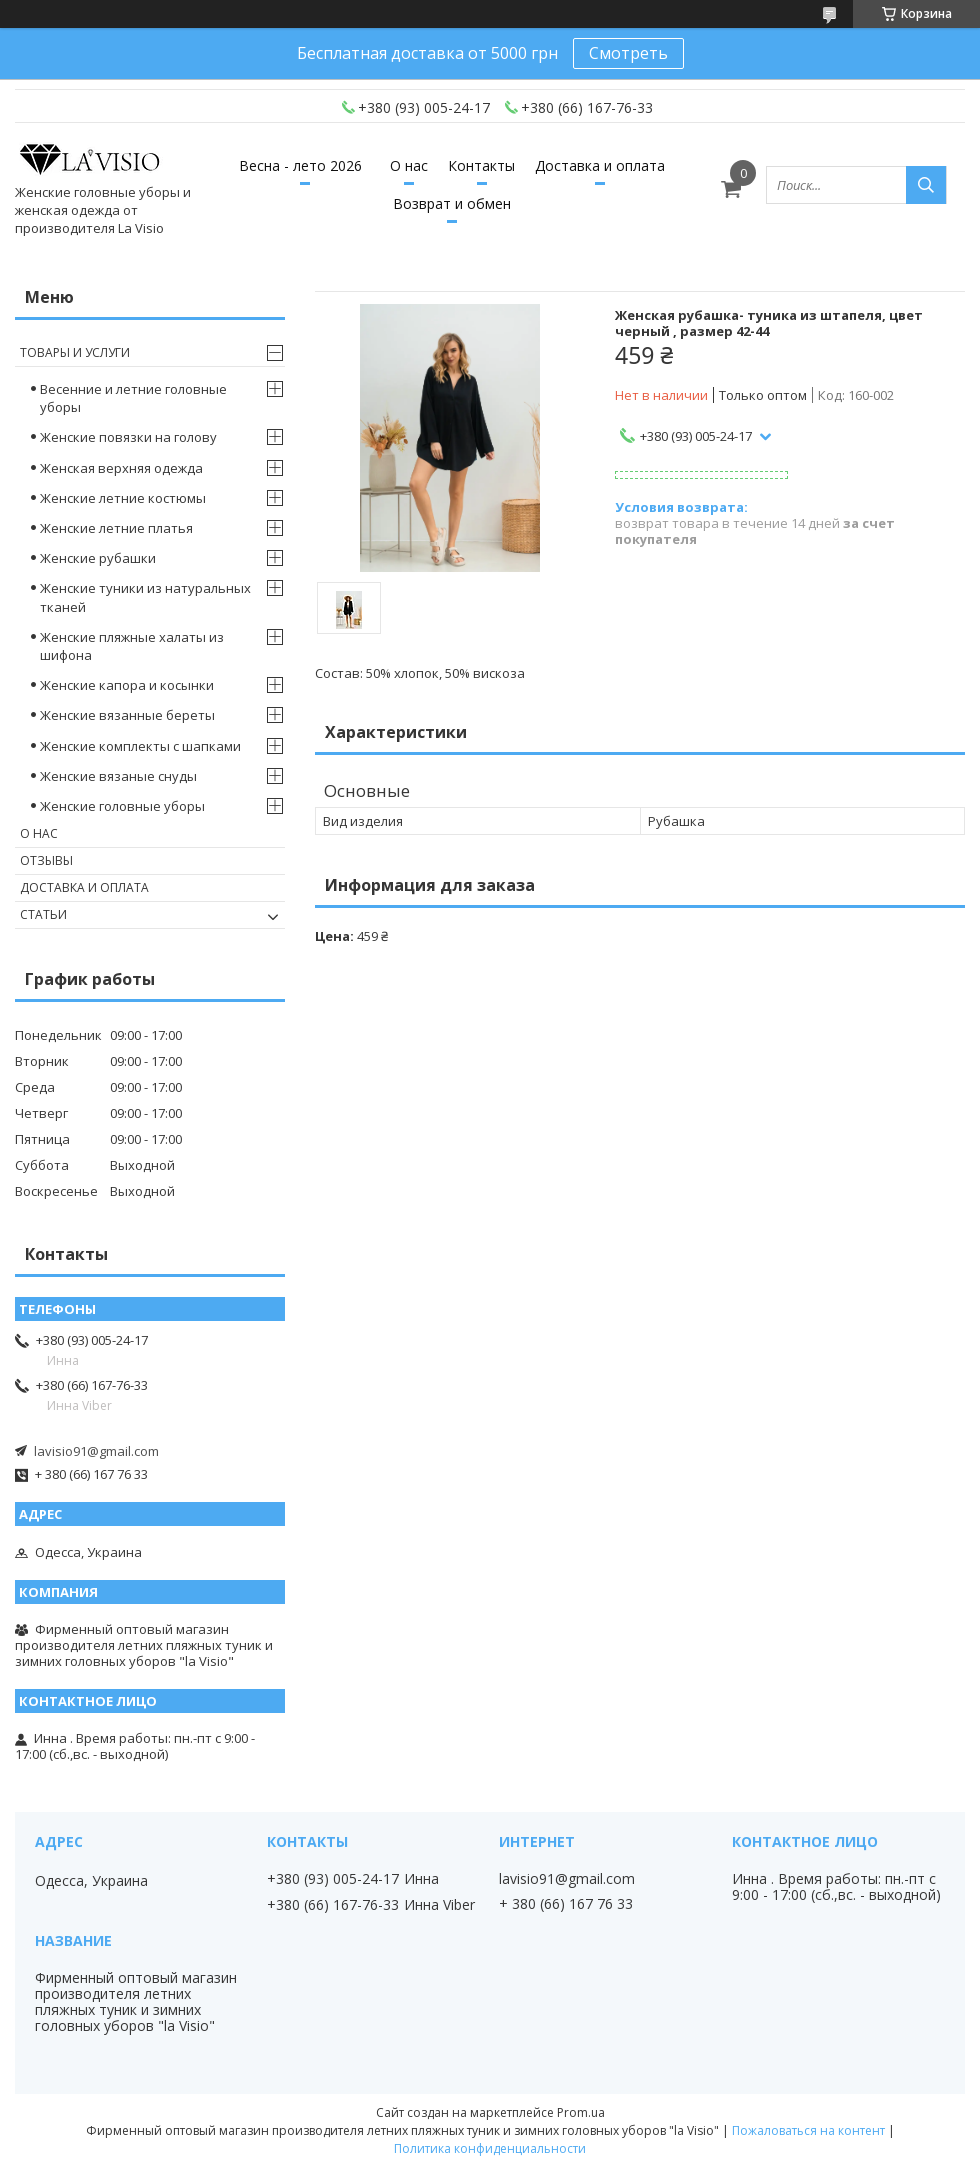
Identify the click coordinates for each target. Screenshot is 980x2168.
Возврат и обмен (452, 203)
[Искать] (926, 185)
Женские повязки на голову (128, 437)
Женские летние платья (116, 528)
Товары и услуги (75, 352)
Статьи (43, 914)
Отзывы (46, 860)
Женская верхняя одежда (121, 468)
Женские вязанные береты (127, 715)
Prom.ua (581, 2112)
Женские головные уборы (122, 806)
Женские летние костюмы (123, 498)
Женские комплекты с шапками (140, 746)
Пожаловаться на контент (808, 2130)
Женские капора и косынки (127, 685)
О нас (409, 165)
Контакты (481, 165)
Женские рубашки (98, 558)
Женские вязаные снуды (118, 776)
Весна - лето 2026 (300, 165)
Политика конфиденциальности (490, 2148)
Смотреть (628, 53)
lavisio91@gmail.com (96, 1451)
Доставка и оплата (600, 165)
